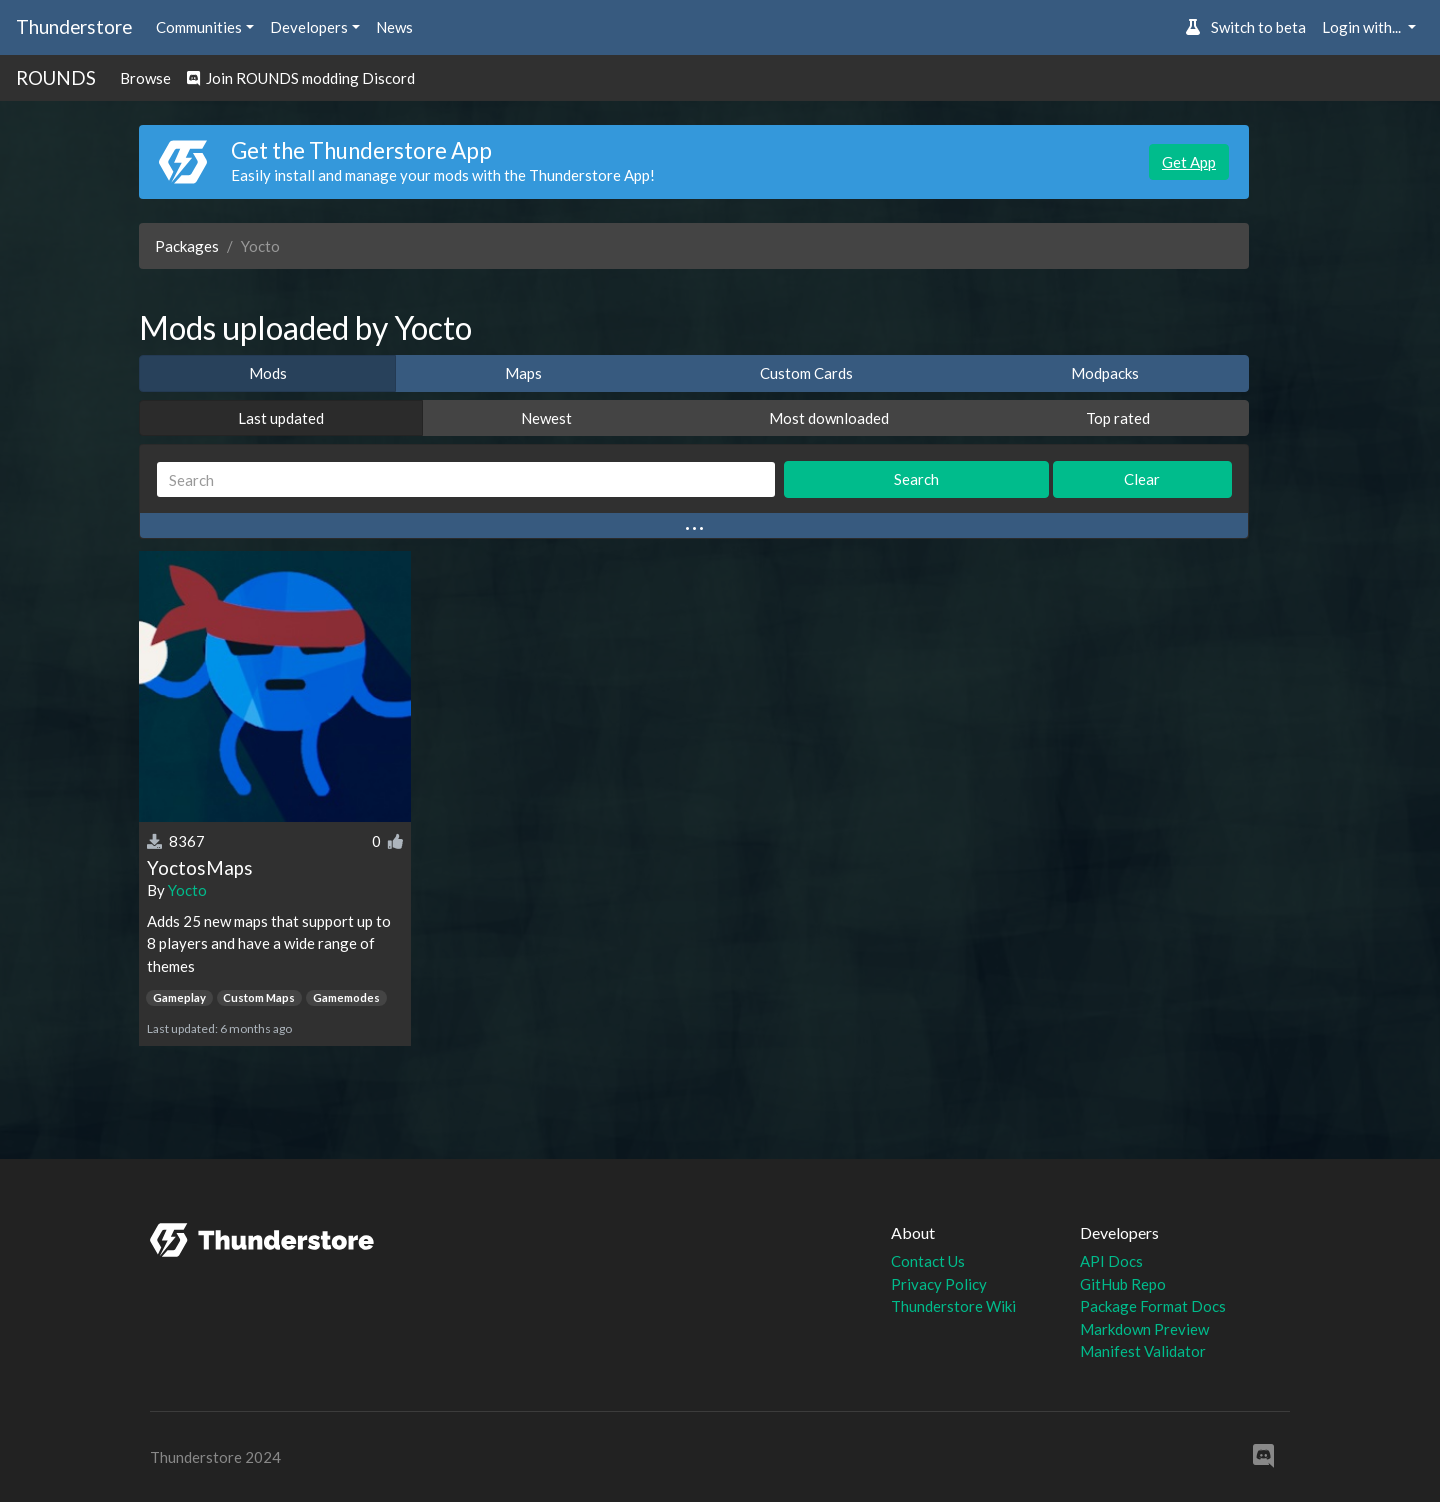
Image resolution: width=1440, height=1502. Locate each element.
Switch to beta (1245, 27)
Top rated (1118, 418)
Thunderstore (74, 26)
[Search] (466, 479)
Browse (145, 78)
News (394, 27)
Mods (268, 373)
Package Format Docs (1153, 1306)
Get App (1189, 162)
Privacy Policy (939, 1284)
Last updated (281, 418)
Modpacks (1105, 373)
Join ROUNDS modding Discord (301, 78)
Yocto (187, 890)
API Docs (1111, 1261)
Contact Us (928, 1261)
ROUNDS (56, 77)
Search (916, 479)
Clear (1142, 479)
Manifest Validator (1143, 1351)
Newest (546, 418)
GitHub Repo (1123, 1284)
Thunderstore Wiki (953, 1306)
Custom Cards (806, 373)
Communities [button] (199, 27)
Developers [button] (309, 27)
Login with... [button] (1363, 27)
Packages (187, 246)
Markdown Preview (1144, 1329)
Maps (523, 373)
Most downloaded (829, 418)
